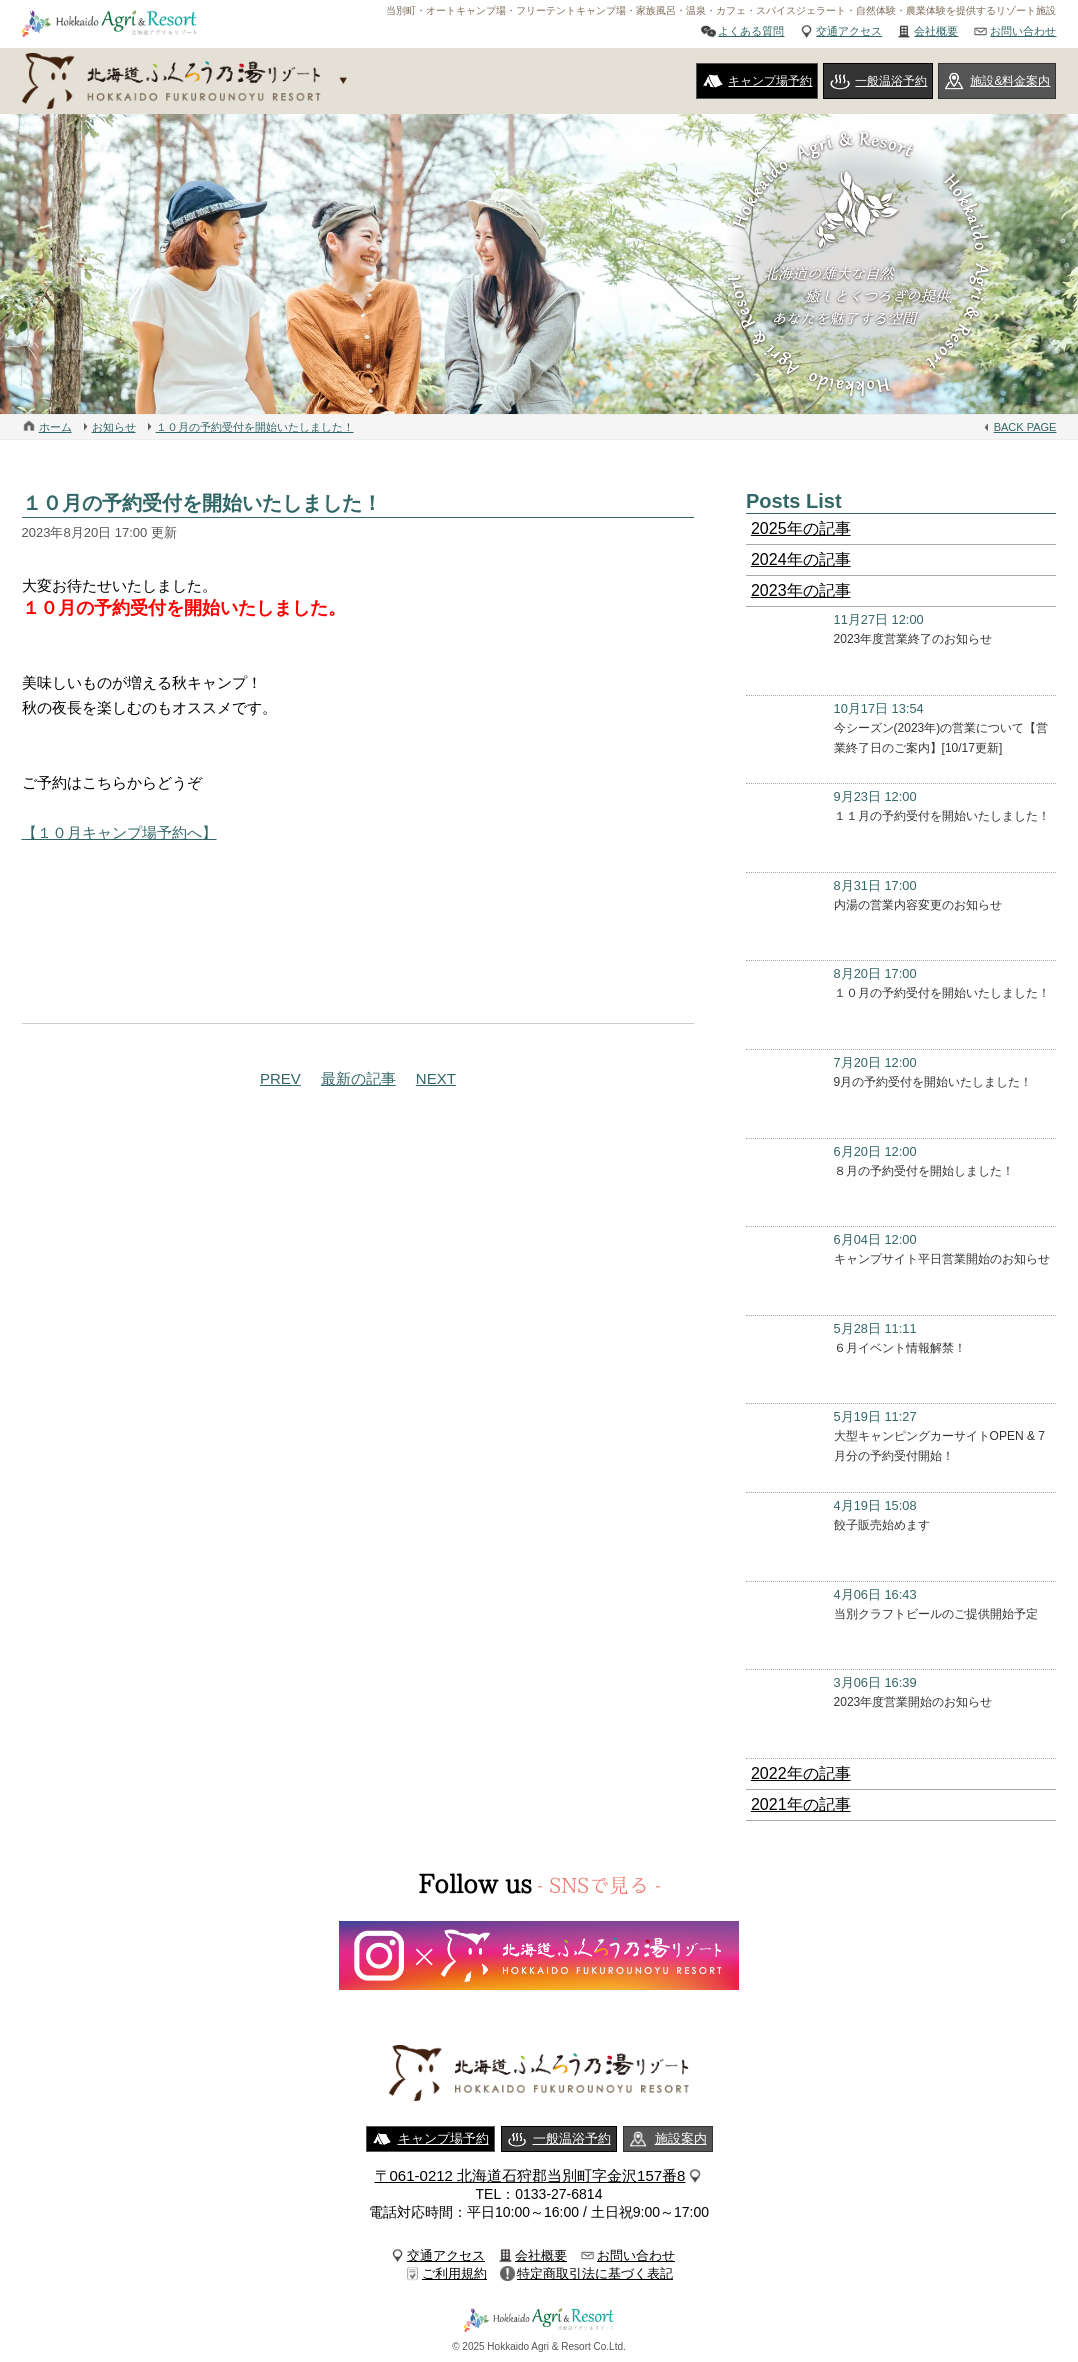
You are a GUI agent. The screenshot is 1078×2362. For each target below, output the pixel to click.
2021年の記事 (801, 1804)
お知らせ (114, 427)
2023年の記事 (801, 590)
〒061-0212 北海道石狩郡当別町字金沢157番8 (530, 2175)
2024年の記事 (801, 559)
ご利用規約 (454, 2273)
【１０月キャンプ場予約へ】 (119, 832)
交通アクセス (849, 31)
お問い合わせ (1023, 31)
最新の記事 (358, 1078)
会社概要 (936, 31)
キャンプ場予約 (770, 81)
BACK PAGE (1025, 427)
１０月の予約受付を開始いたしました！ (255, 427)
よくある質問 (751, 31)
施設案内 (681, 2138)
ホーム (55, 427)
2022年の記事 (801, 1773)
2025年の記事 (801, 528)
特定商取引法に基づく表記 (595, 2273)
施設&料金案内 (1010, 81)
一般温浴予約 (891, 81)
